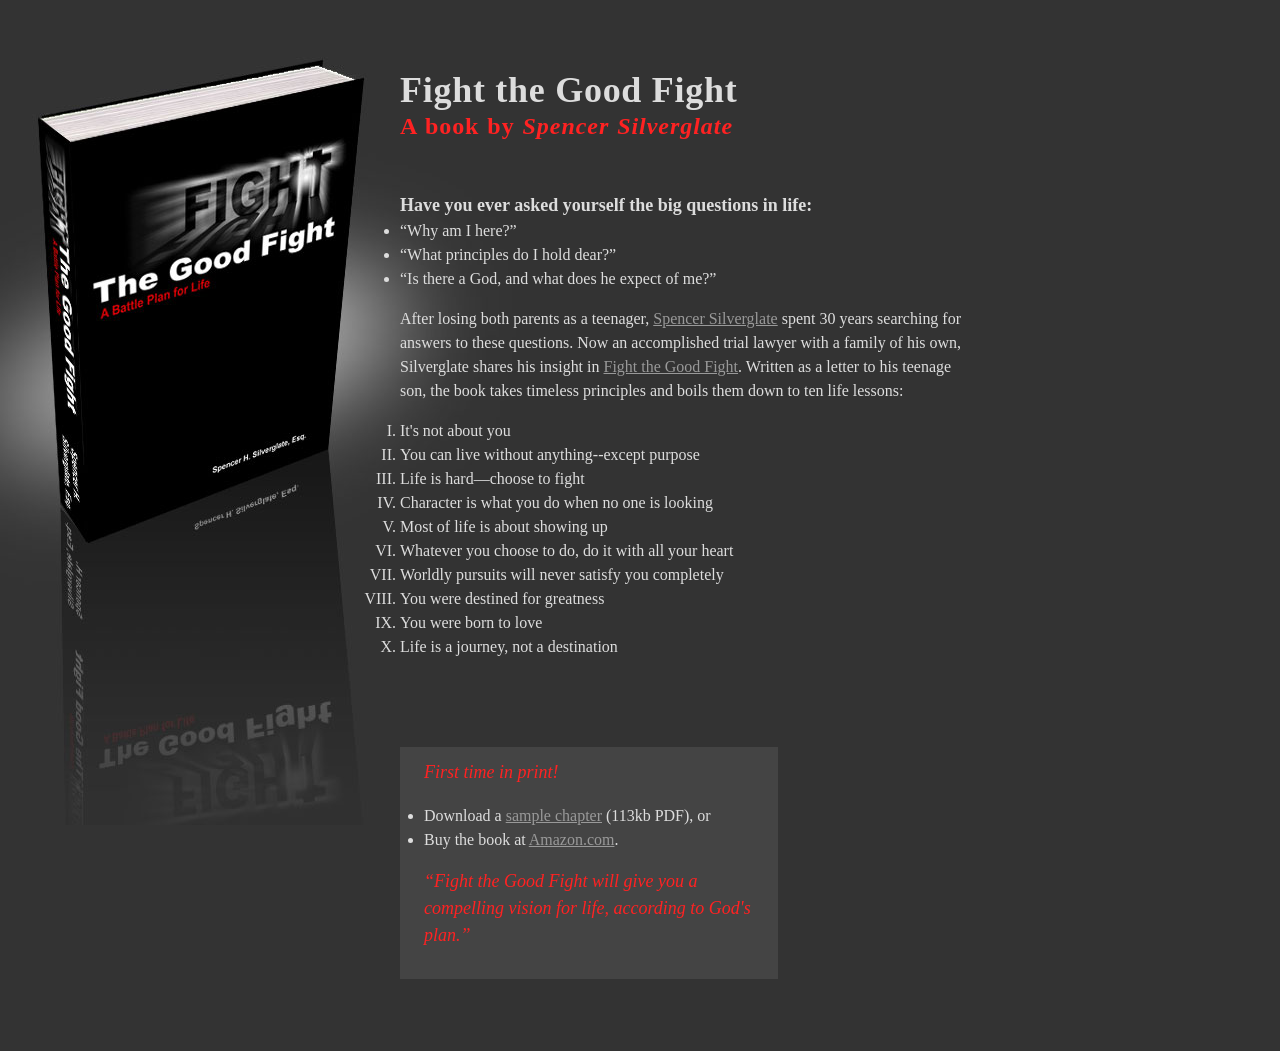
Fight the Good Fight (671, 366)
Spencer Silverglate (715, 318)
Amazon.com (572, 839)
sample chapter (554, 815)
